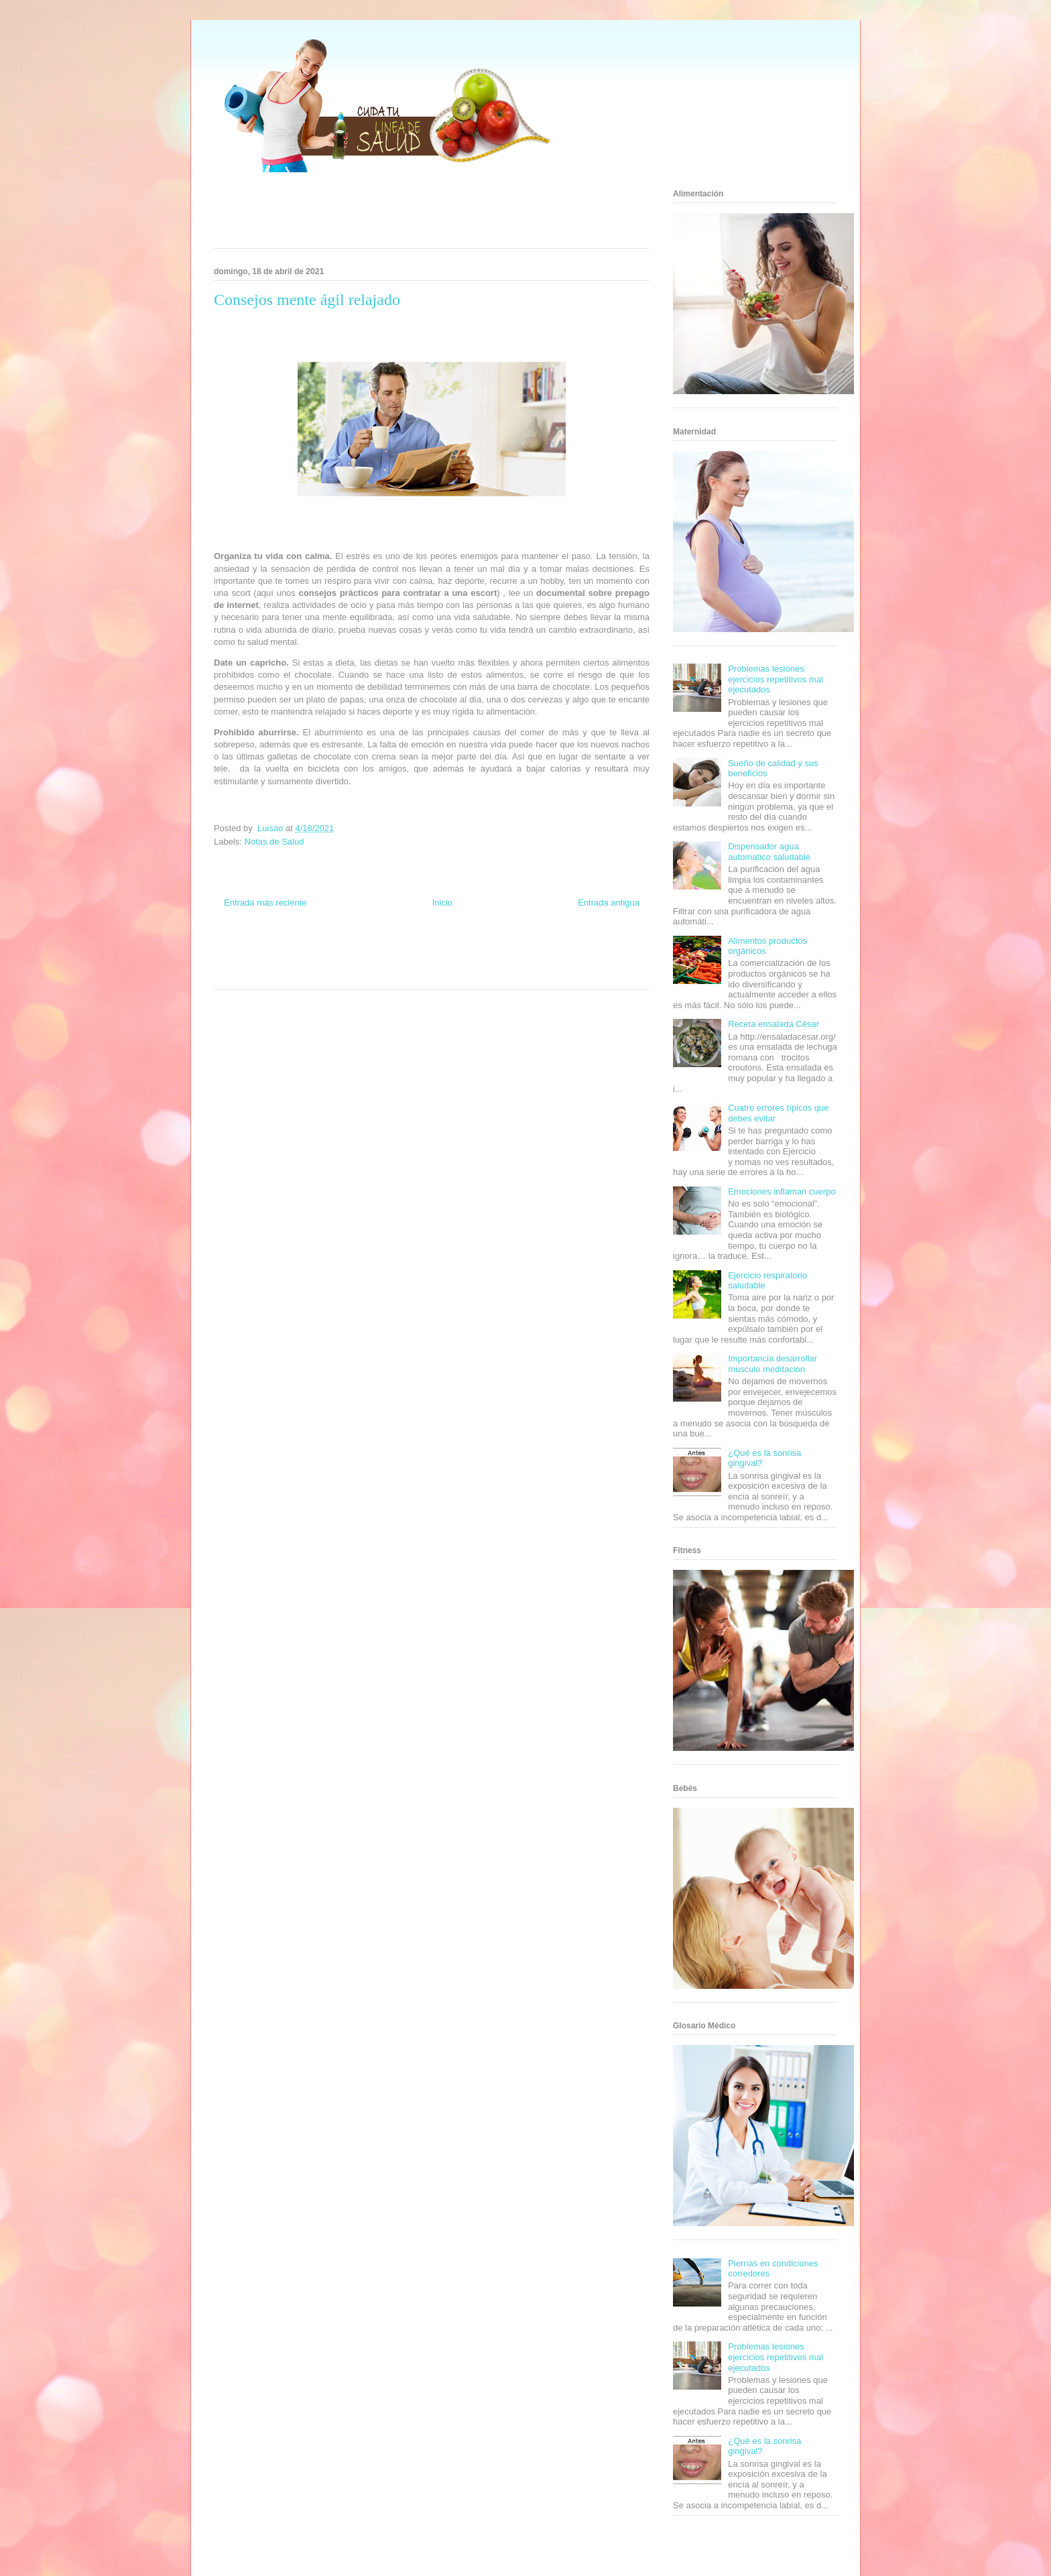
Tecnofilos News (596, 949)
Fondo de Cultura (445, 949)
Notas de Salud (274, 842)
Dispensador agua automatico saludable (769, 851)
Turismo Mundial (273, 973)
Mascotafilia (576, 961)
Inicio (442, 903)
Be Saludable (286, 949)
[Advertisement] (415, 214)
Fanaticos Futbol (531, 961)
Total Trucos (350, 961)
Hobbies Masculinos (541, 949)
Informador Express (337, 949)
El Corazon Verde (409, 973)
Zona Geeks (491, 949)
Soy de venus (252, 961)
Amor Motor (488, 973)
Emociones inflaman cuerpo (781, 1191)
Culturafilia (453, 973)
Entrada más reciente (265, 903)
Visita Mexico (361, 973)
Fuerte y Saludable (302, 961)
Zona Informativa (239, 949)
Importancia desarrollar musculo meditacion (772, 1363)
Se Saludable (320, 973)
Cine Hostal (387, 961)
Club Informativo (392, 949)
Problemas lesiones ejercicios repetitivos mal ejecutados (775, 679)
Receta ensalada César (773, 1024)
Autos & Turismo (480, 961)
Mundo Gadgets (430, 961)
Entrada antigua (608, 903)
